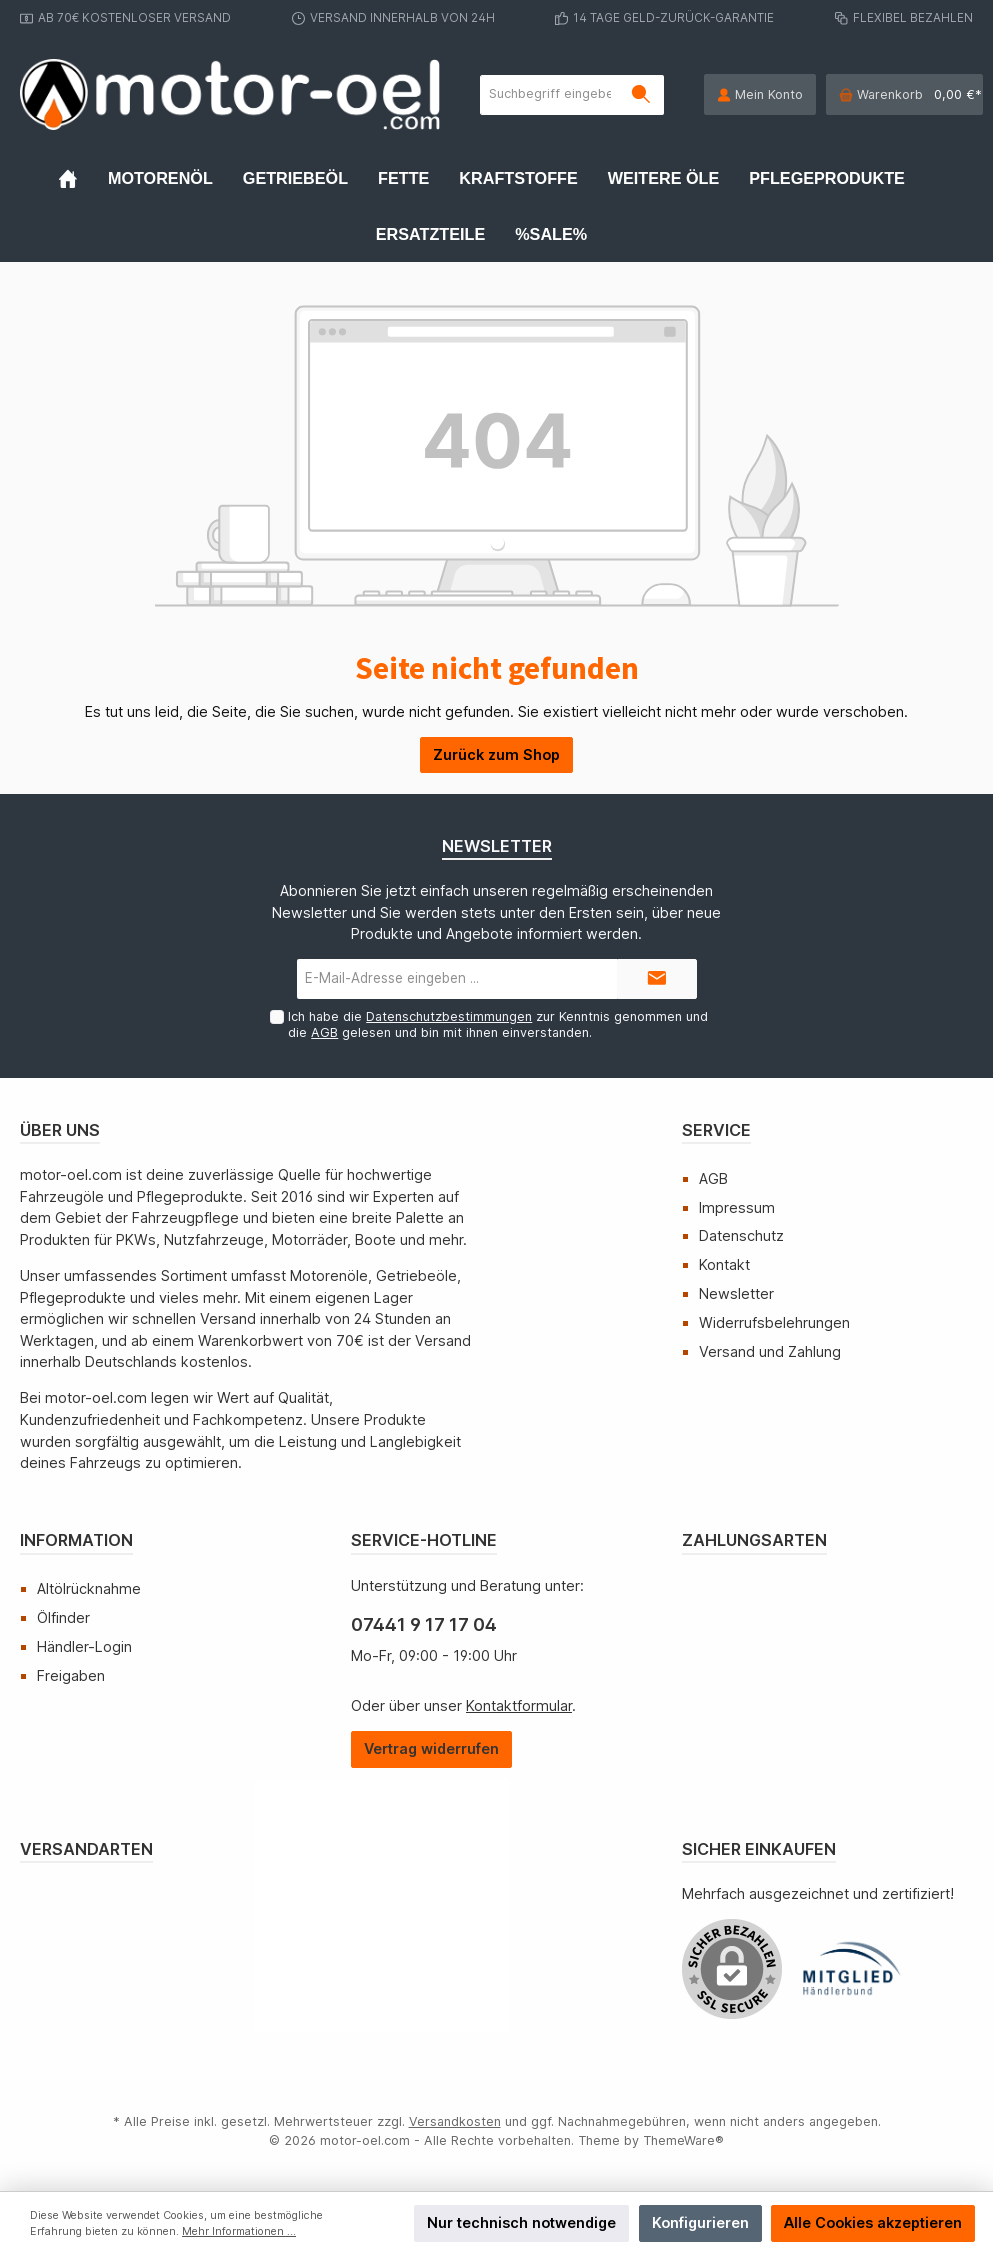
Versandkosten (455, 2121)
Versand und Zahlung (770, 1351)
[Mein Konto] (760, 94)
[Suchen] (641, 95)
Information (76, 1540)
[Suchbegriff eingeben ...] (550, 95)
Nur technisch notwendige (521, 2222)
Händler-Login (84, 1646)
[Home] (83, 178)
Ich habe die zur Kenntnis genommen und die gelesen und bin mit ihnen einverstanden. (498, 1024)
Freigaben (71, 1675)
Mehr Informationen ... (239, 2231)
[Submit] (657, 979)
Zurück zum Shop (496, 754)
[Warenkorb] (904, 94)
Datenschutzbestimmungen (449, 1016)
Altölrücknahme (89, 1588)
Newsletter (736, 1293)
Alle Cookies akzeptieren (873, 2222)
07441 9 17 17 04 (424, 1624)
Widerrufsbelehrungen (774, 1322)
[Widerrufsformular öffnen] (431, 1749)
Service (716, 1130)
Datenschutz (741, 1235)
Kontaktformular (519, 1705)
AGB (324, 1032)
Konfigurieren (700, 2222)
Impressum (737, 1207)
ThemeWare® (683, 2140)
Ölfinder (63, 1617)
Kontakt (724, 1264)
